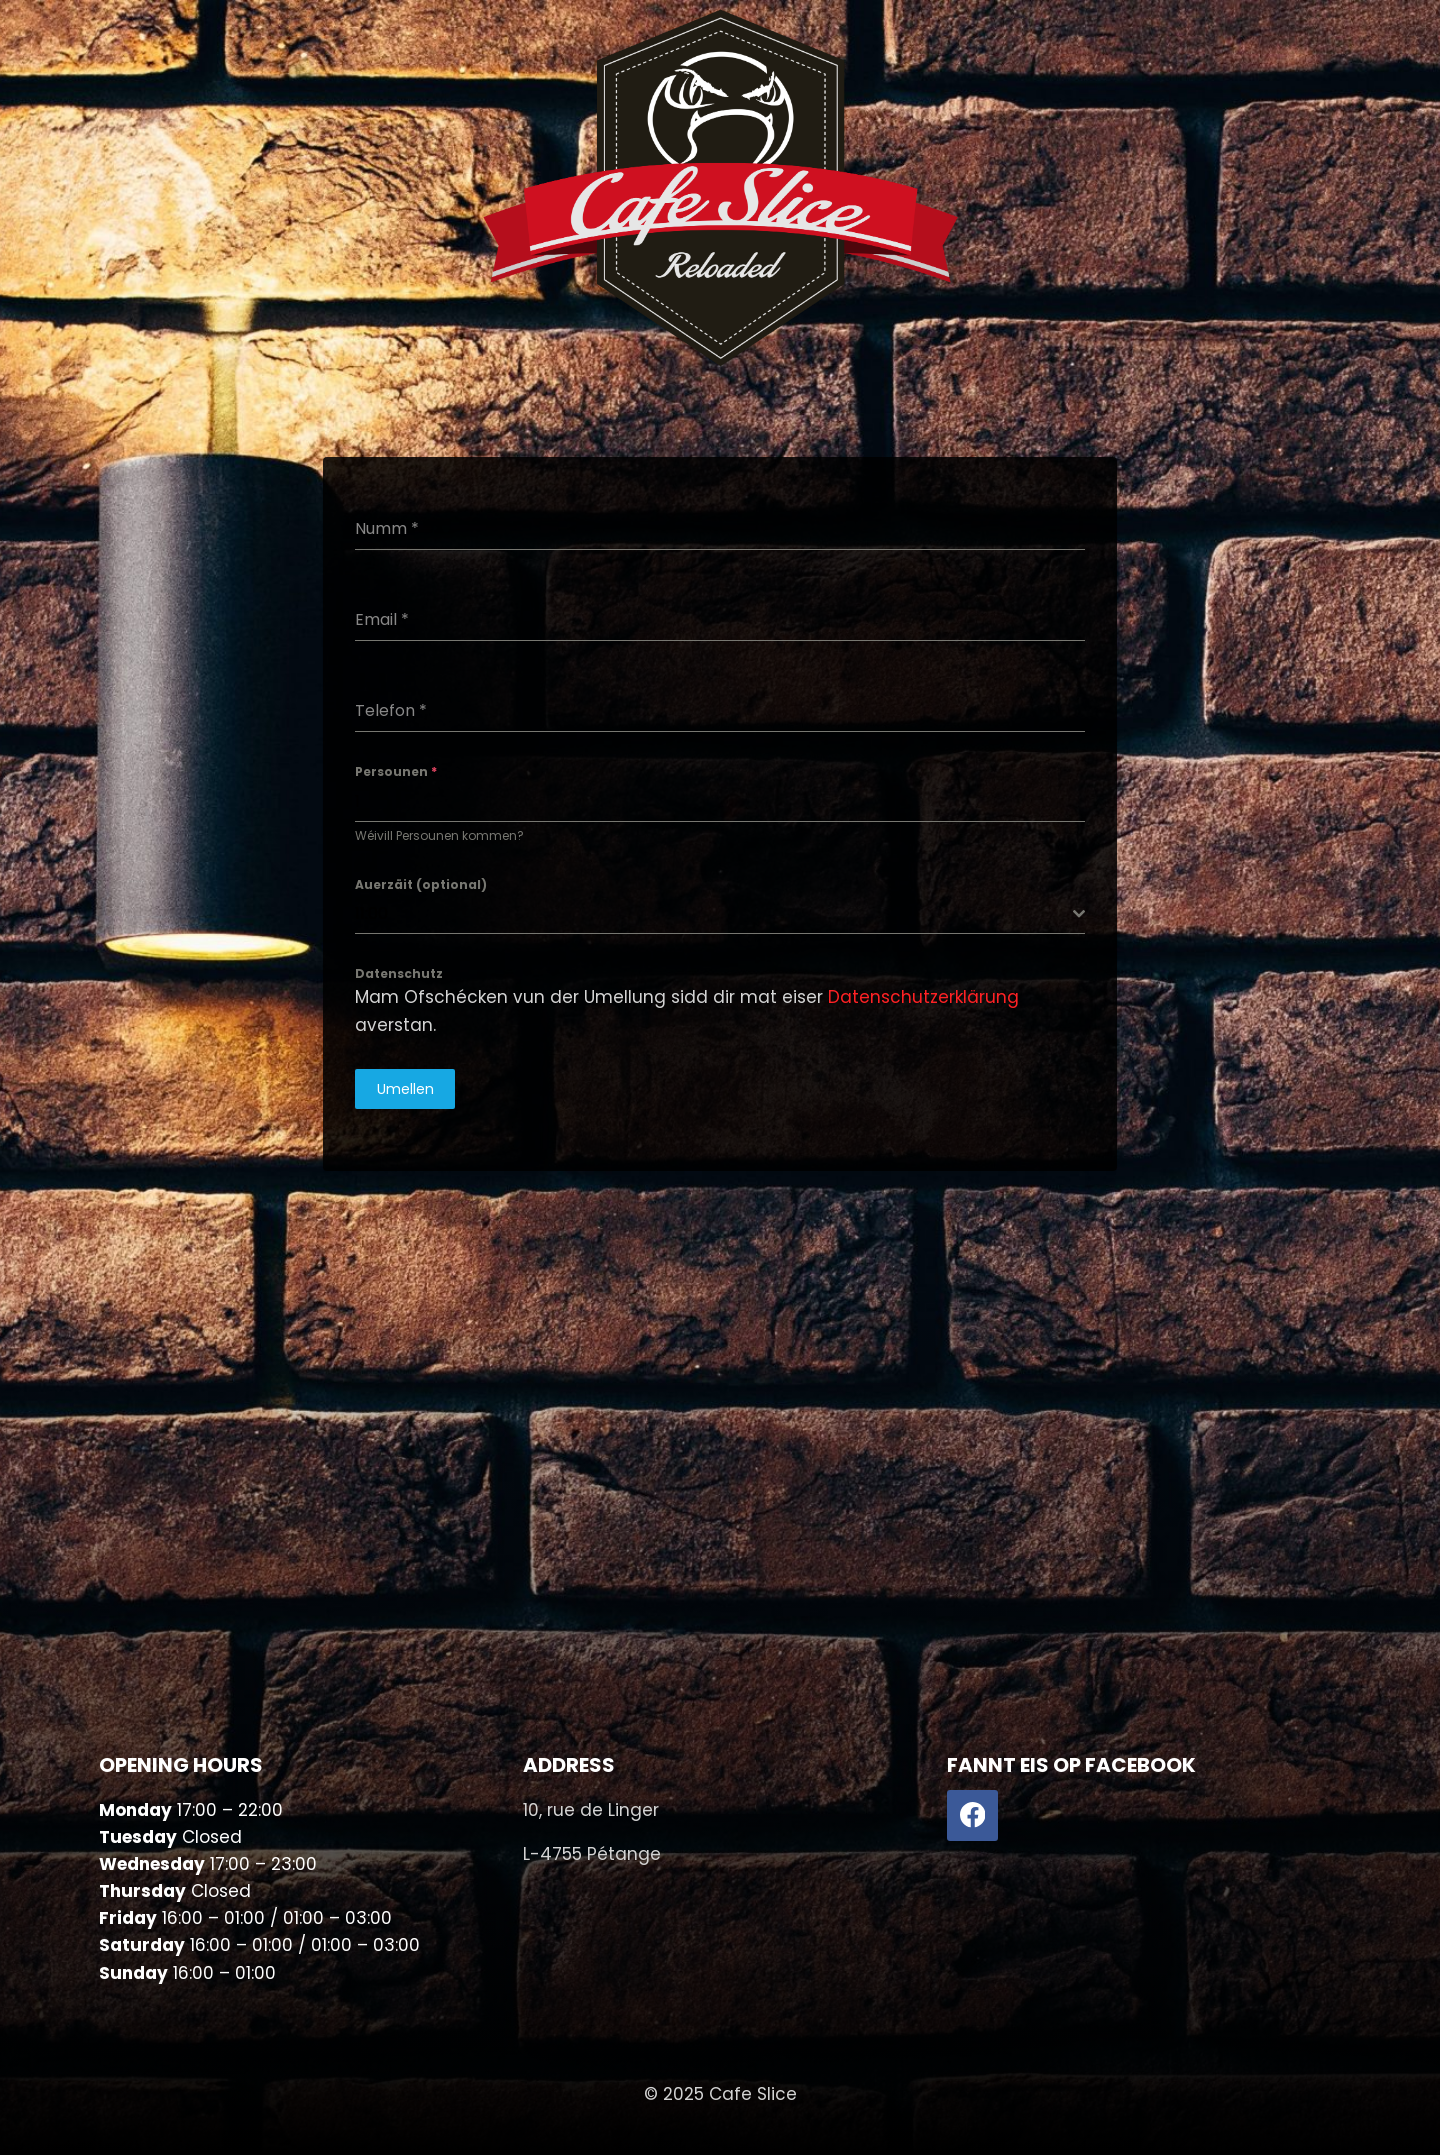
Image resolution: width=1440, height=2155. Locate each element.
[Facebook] (972, 1815)
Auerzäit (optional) (421, 884)
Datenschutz (399, 973)
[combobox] (720, 914)
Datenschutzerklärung (923, 997)
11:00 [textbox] (371, 913)
